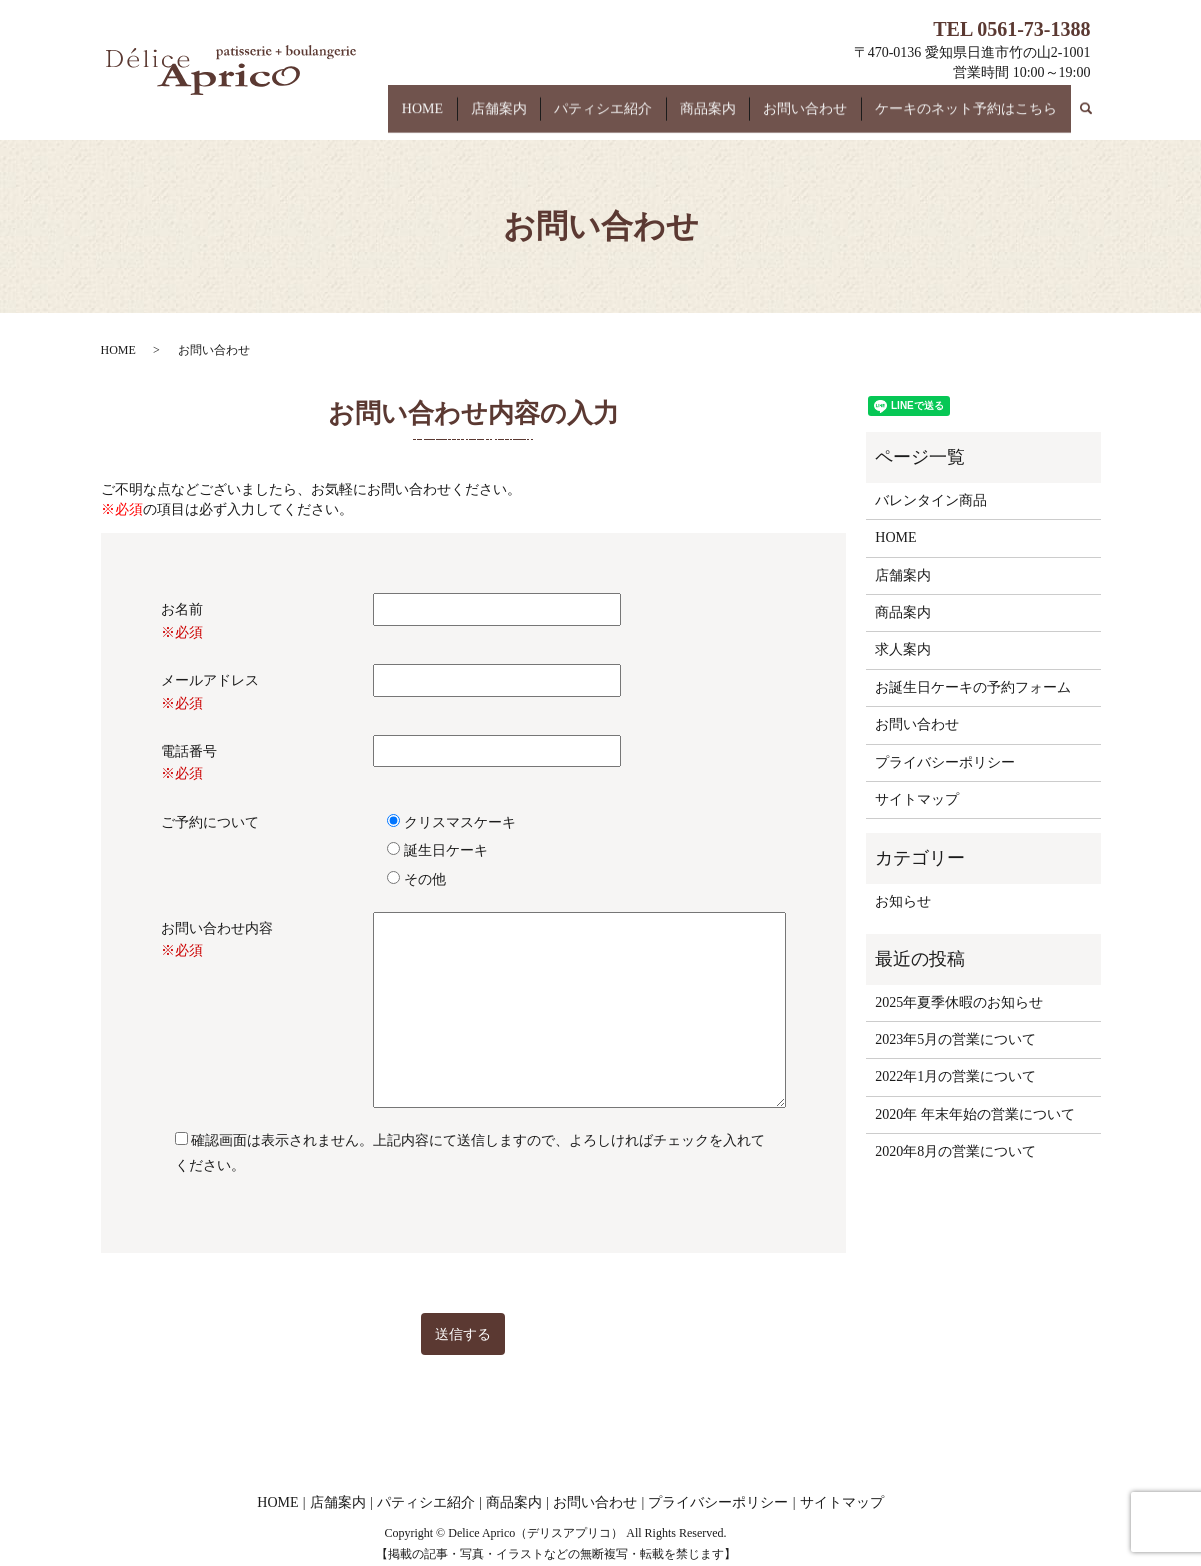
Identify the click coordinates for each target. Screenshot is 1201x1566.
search (1096, 112)
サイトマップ (917, 799)
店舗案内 (547, 118)
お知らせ (903, 901)
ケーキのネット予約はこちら (971, 118)
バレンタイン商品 (931, 500)
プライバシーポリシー (945, 762)
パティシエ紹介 (641, 118)
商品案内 (735, 118)
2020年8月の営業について (955, 1151)
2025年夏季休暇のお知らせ (959, 1002)
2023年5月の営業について (955, 1039)
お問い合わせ (821, 118)
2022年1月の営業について (955, 1076)
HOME (481, 118)
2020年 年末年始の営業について (975, 1114)
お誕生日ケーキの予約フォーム (973, 687)
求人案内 (903, 649)
